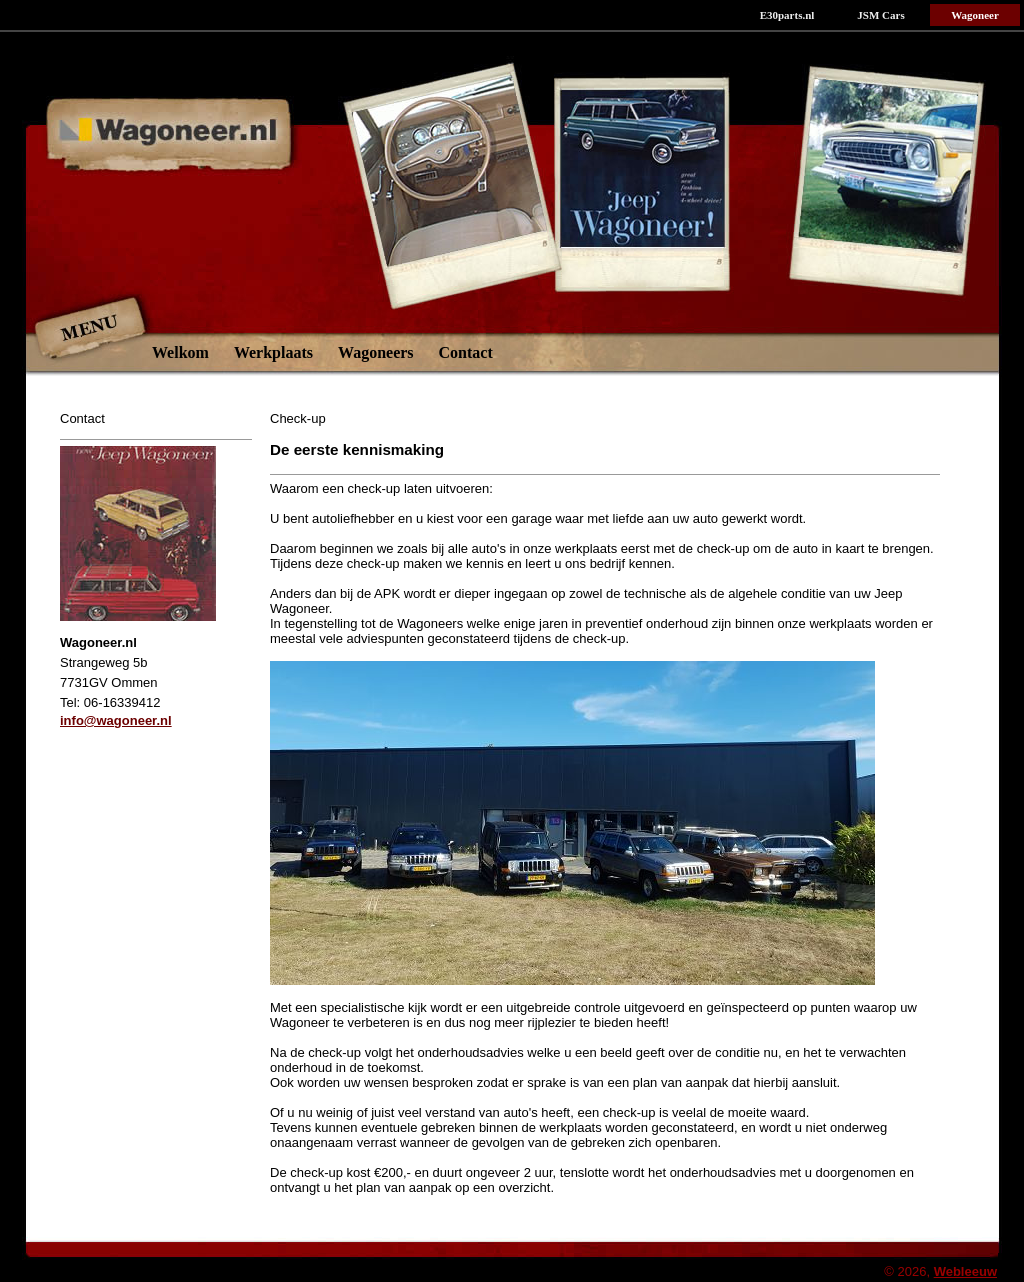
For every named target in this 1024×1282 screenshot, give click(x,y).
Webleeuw (965, 1271)
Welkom (180, 352)
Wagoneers (376, 352)
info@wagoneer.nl (116, 720)
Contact (466, 352)
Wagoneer (975, 15)
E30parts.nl (787, 15)
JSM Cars (880, 15)
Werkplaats (273, 352)
